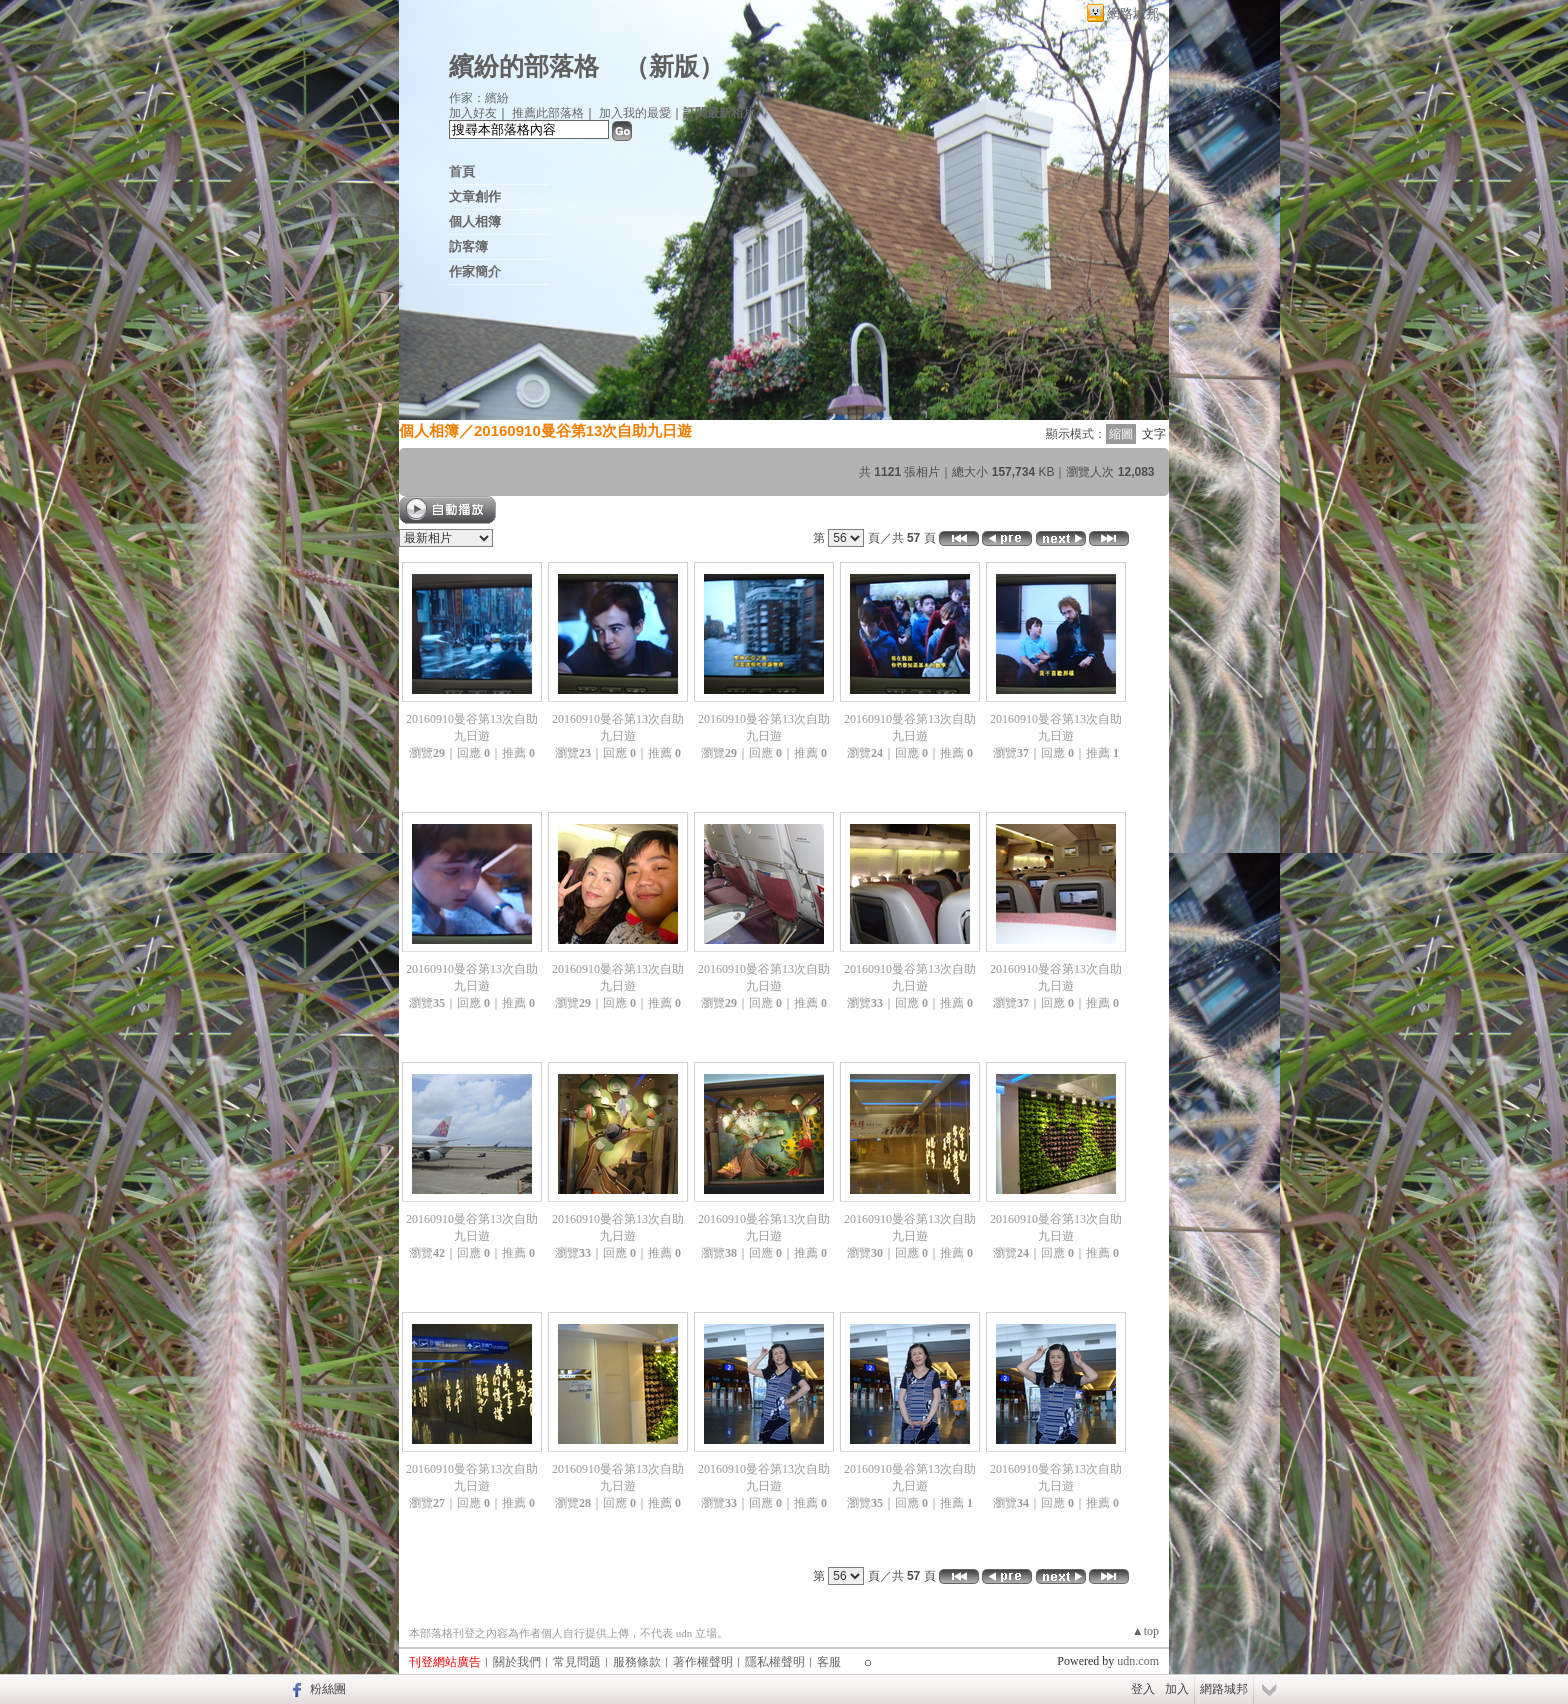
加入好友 (473, 113)
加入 (1177, 1689)
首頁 (462, 171)
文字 (1154, 434)
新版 (674, 66)
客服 (829, 1662)
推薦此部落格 (548, 113)
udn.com (1138, 1661)
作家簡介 (475, 271)
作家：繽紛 (479, 98)
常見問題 (577, 1662)
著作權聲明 (703, 1662)
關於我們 (517, 1662)
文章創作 (475, 196)
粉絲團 (328, 1689)
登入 (1143, 1689)
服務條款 (637, 1662)
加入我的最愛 (635, 113)
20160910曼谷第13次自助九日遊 (583, 430)
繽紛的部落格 (524, 66)
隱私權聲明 (775, 1662)
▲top (1145, 1631)
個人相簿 (475, 221)
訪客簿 (468, 246)
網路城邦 (1133, 13)
